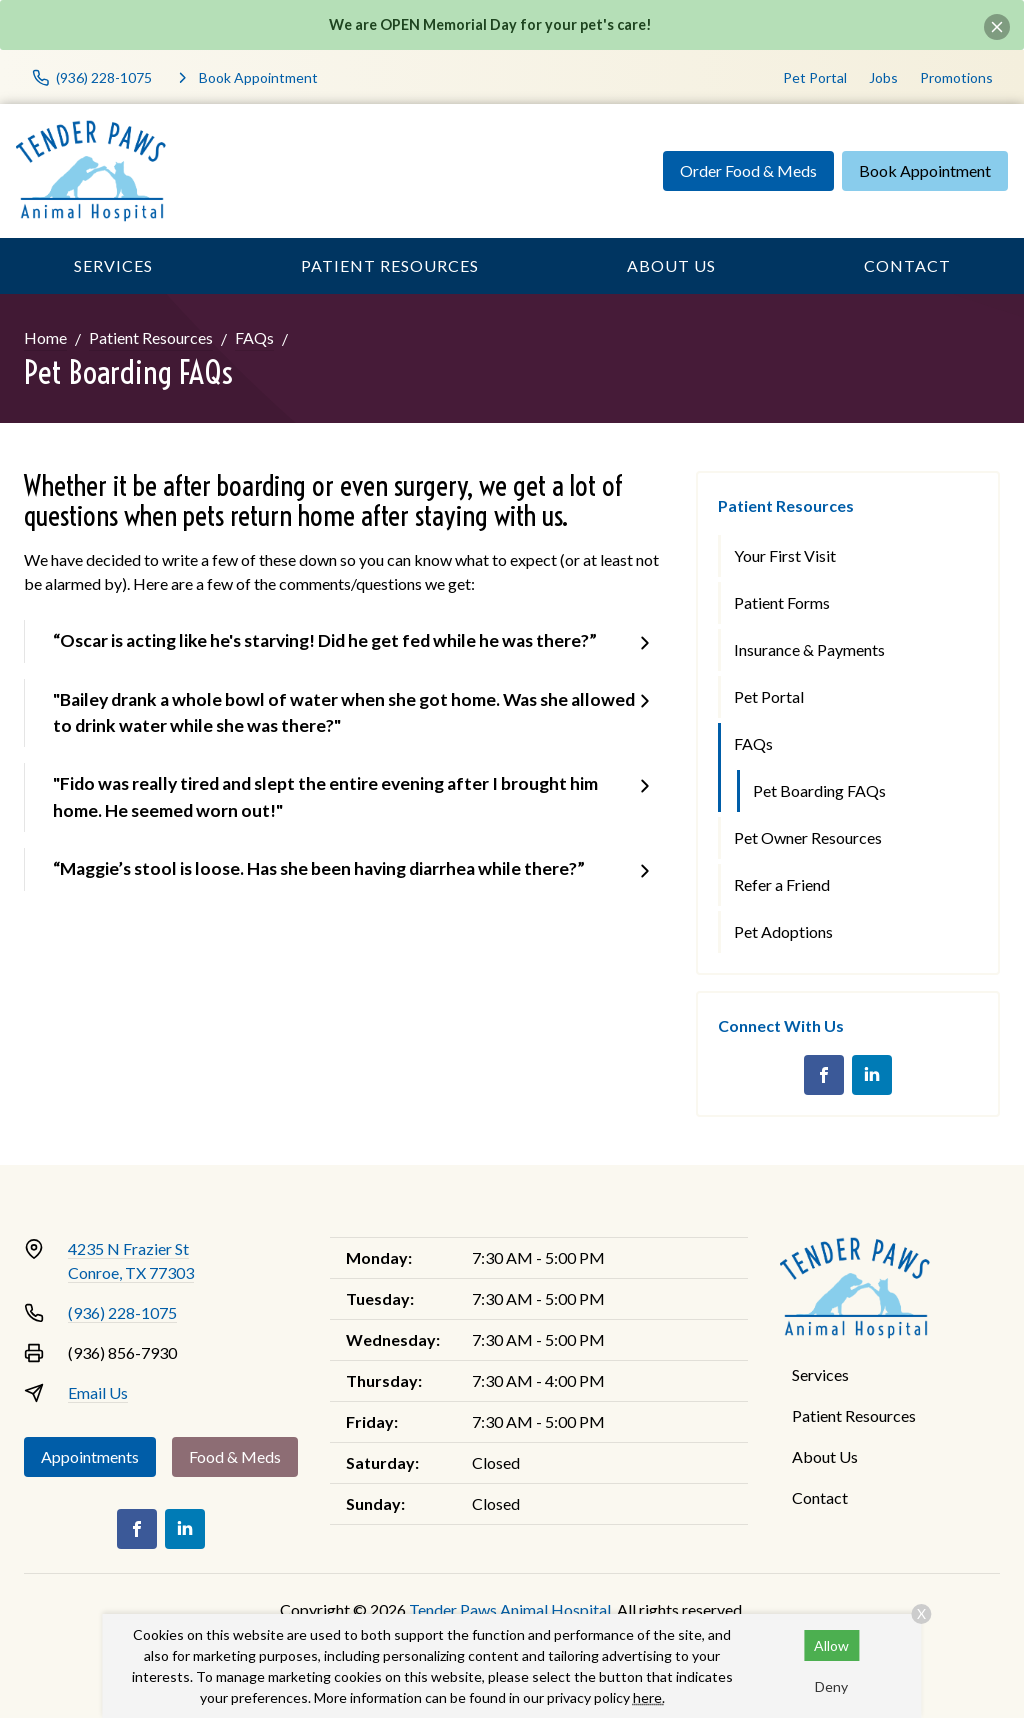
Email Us (98, 1392)
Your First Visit (785, 555)
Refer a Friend (782, 884)
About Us (671, 265)
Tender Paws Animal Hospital (510, 1609)
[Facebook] (824, 1075)
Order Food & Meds (748, 170)
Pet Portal (815, 77)
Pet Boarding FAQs (819, 790)
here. (649, 1697)
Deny (831, 1686)
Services (113, 265)
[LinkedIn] (872, 1075)
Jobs (883, 77)
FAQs (254, 337)
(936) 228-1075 (122, 1312)
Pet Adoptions (783, 931)
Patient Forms (782, 602)
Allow (831, 1645)
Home (45, 337)
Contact (907, 265)
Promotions (956, 77)
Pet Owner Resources (808, 837)
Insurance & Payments (809, 649)
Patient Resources (390, 265)
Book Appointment (925, 170)
